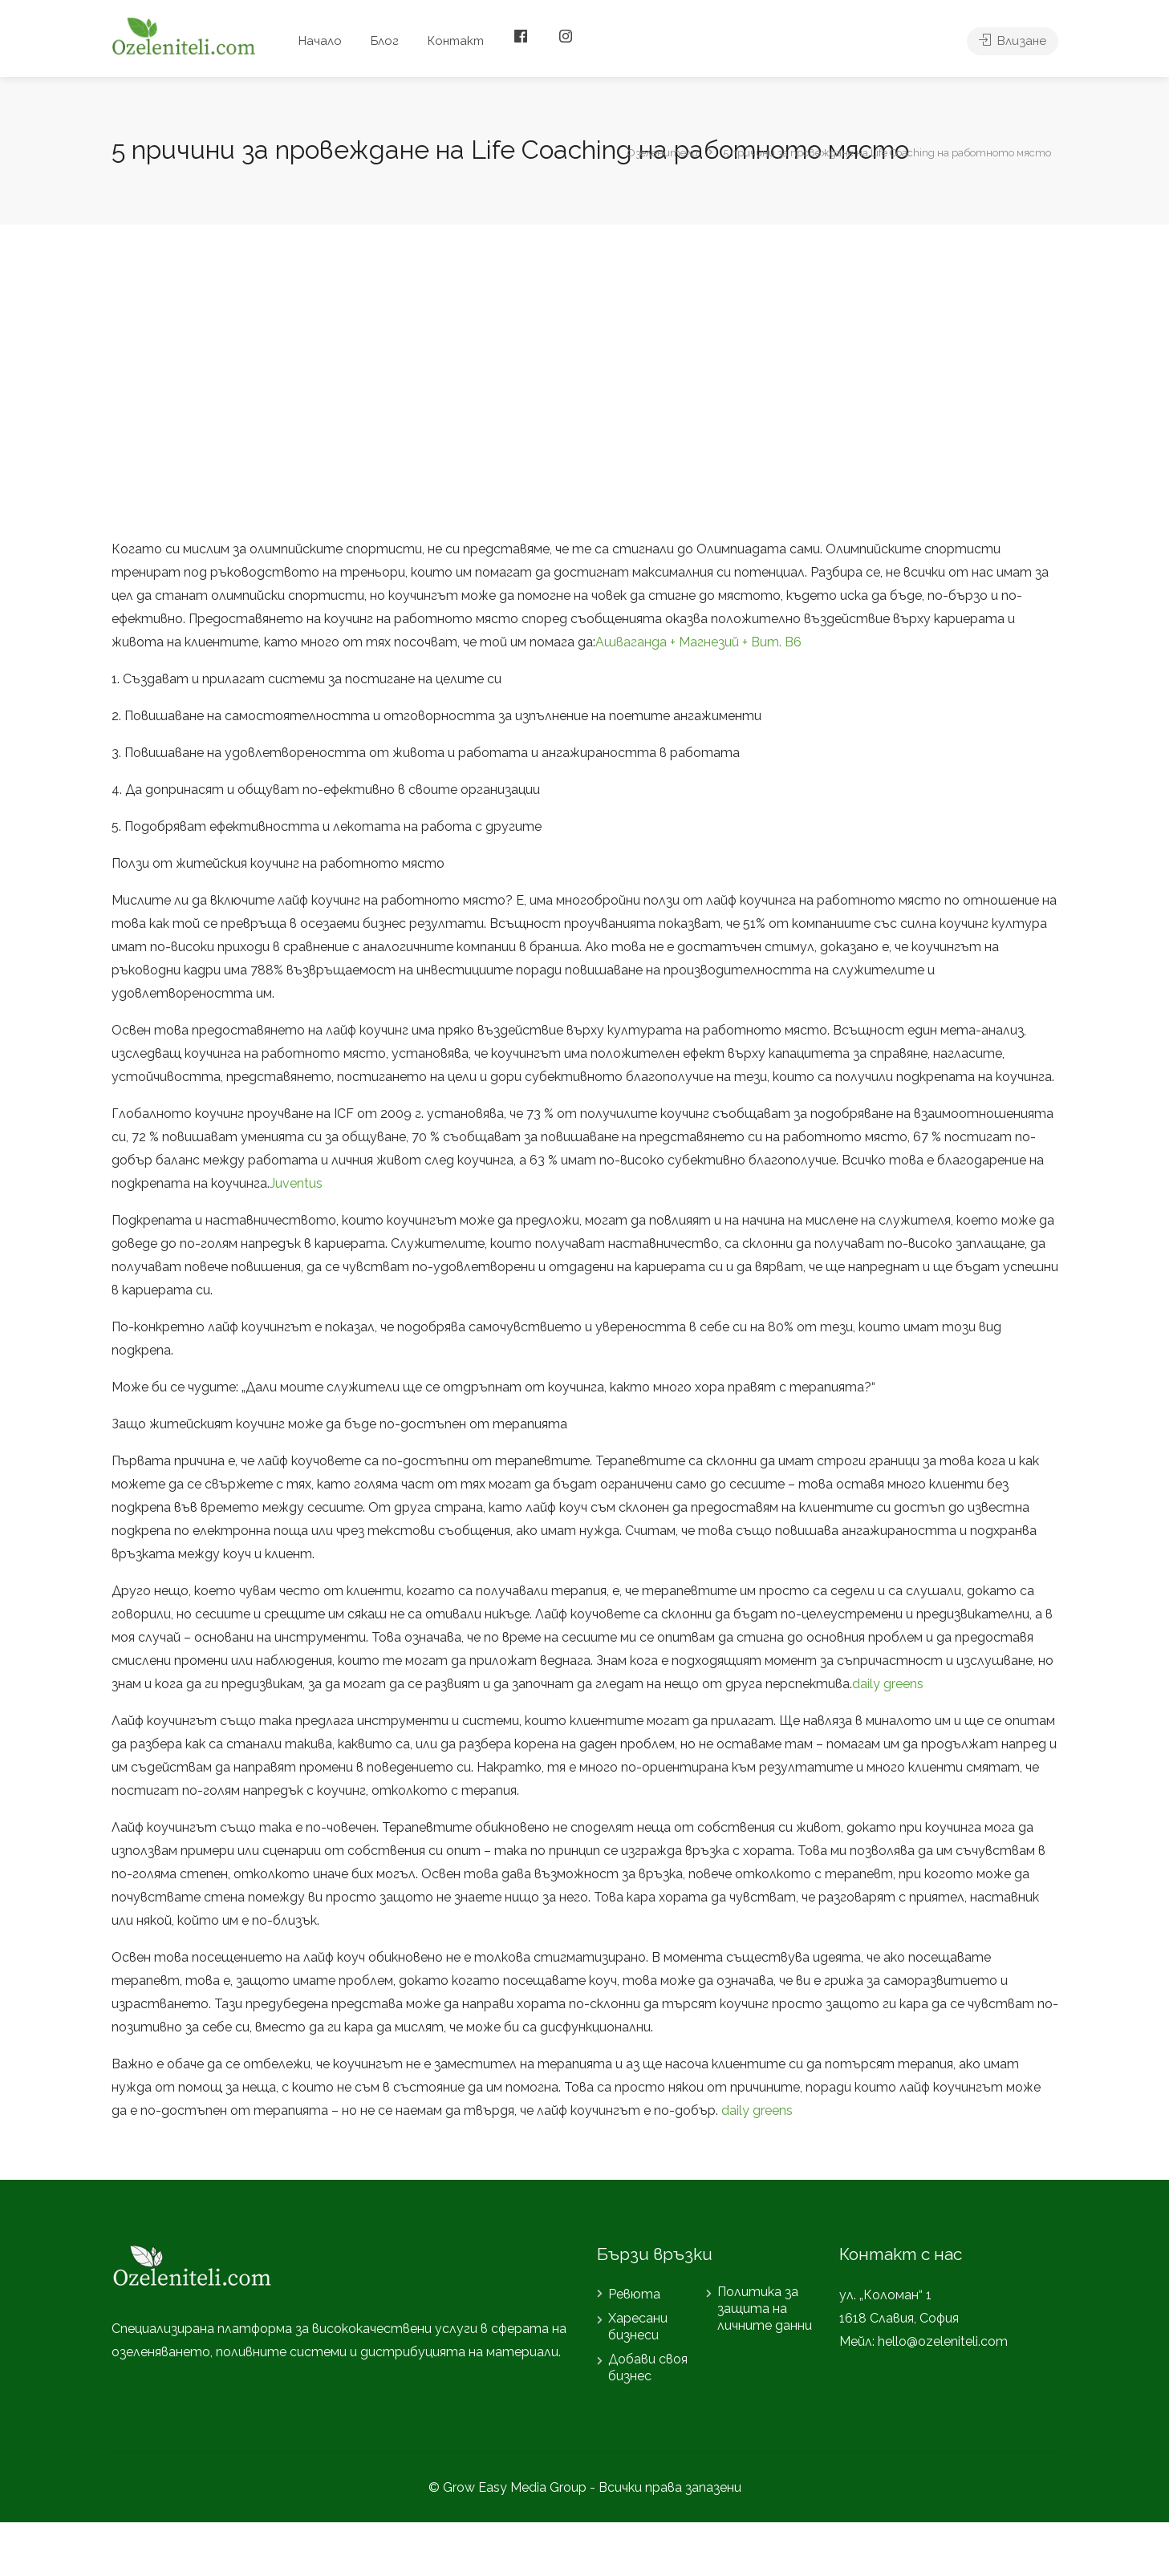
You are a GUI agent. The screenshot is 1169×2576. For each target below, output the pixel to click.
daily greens (887, 1683)
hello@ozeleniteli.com (943, 2341)
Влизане (1012, 41)
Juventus (296, 1183)
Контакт (456, 41)
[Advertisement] (585, 381)
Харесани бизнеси (638, 2327)
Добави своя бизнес (648, 2367)
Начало (320, 41)
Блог (385, 41)
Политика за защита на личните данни (764, 2308)
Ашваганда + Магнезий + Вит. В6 (698, 642)
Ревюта (634, 2294)
